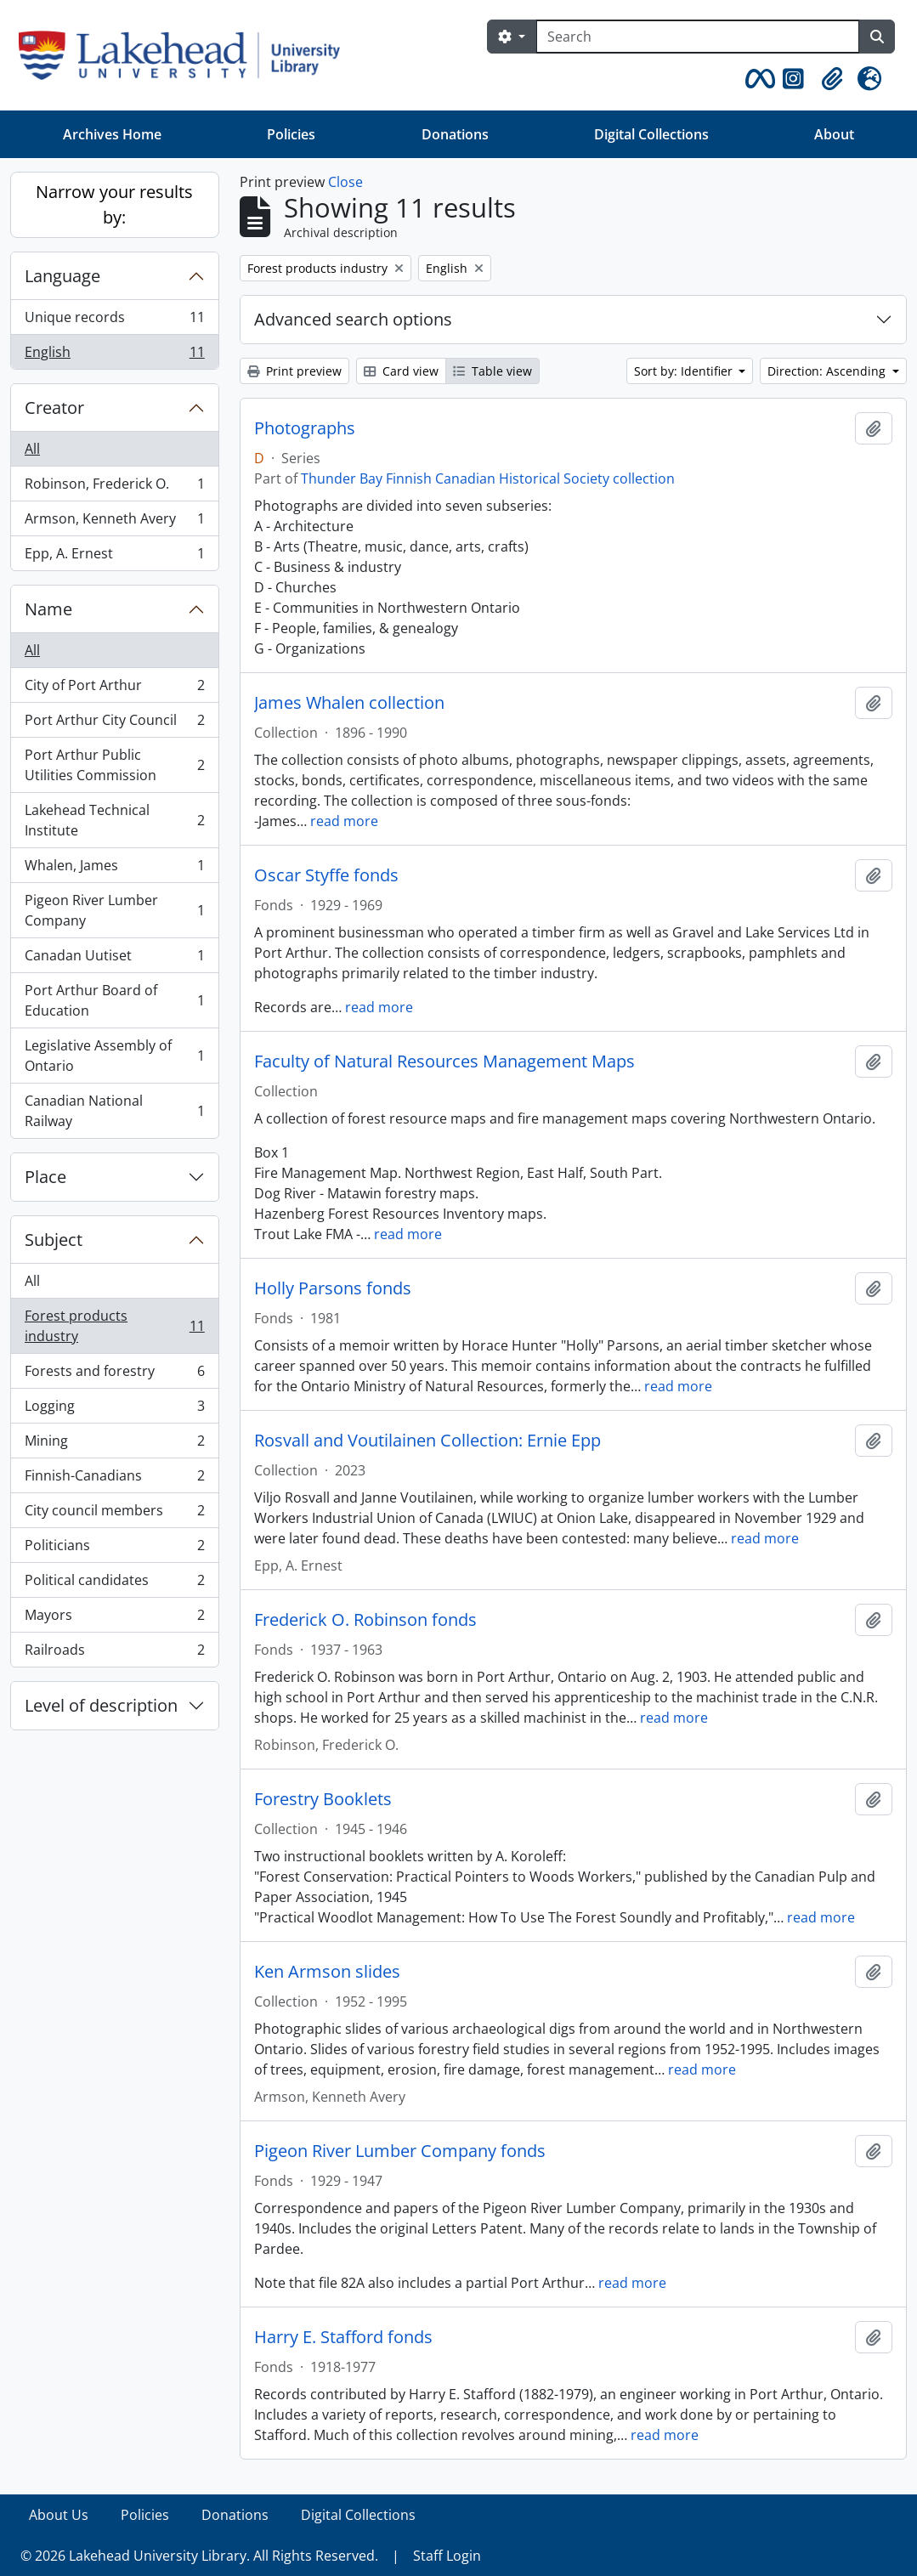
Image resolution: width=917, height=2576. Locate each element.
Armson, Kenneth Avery (114, 522)
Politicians (114, 1549)
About (834, 134)
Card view (401, 371)
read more (344, 821)
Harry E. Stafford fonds (343, 2337)
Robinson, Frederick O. (114, 487)
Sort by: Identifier (685, 371)
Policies (291, 134)
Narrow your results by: (114, 204)
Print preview (294, 371)
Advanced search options (353, 319)
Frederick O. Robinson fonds (365, 1620)
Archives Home (112, 134)
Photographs (304, 428)
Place (45, 1176)
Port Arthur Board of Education (114, 1000)
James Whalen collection (349, 703)
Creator (54, 407)
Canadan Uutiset (114, 959)
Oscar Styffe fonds (326, 875)
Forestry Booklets (323, 1799)
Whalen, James (114, 869)
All (32, 448)
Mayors (114, 1619)
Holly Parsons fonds (332, 1288)
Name (48, 608)
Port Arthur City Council (114, 724)
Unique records (114, 321)
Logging (114, 1410)
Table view (492, 371)
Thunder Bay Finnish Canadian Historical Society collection (488, 478)
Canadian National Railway (114, 1110)
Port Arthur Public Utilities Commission (114, 764)
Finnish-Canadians (114, 1479)
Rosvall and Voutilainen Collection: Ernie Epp (427, 1440)
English (114, 355)
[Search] (697, 37)
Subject (53, 1239)
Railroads (114, 1653)
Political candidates (114, 1584)
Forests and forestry (114, 1375)
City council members (114, 1514)
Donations (455, 134)
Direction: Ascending (828, 371)
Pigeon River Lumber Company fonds (400, 2151)
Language (62, 275)
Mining (114, 1444)
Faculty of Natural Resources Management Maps (444, 1061)
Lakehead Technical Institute (114, 820)
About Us (58, 2514)
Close (345, 182)
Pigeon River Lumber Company (114, 910)
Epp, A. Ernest (114, 556)
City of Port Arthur (114, 689)
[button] (757, 79)
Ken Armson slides (327, 1972)
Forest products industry (114, 1325)
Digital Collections (651, 134)
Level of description (101, 1705)
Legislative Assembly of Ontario (114, 1055)
